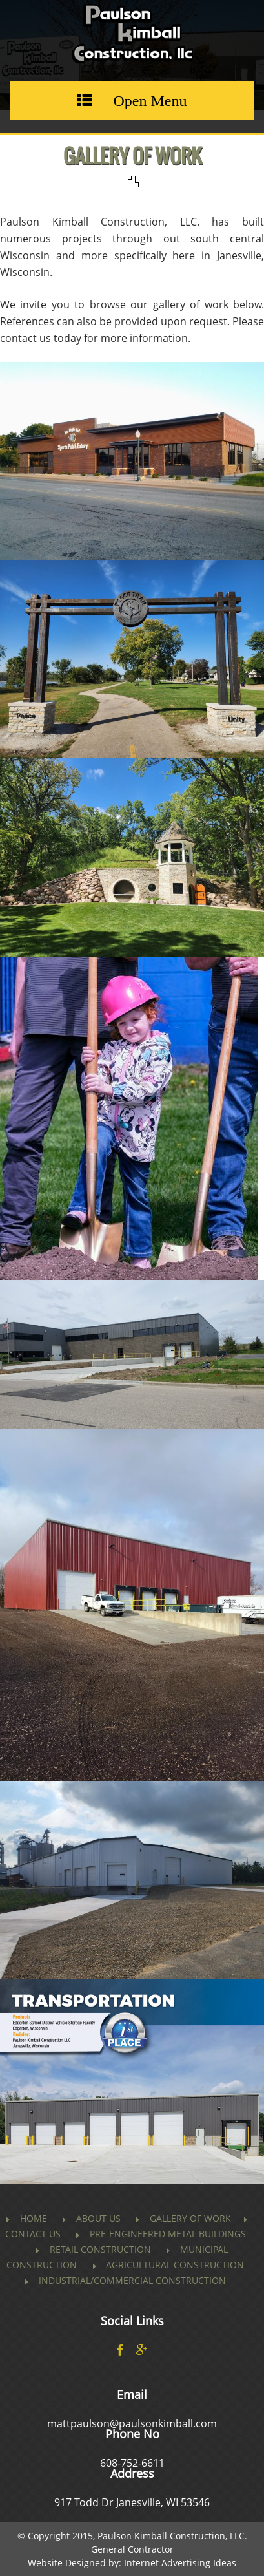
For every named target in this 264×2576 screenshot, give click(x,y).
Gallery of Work (190, 2218)
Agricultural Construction (175, 2265)
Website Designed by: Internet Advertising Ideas (132, 2563)
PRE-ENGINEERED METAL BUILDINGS (168, 2234)
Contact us (33, 2234)
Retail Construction (100, 2249)
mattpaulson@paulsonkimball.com (132, 2423)
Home (33, 2218)
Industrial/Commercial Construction (132, 2280)
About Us (98, 2218)
